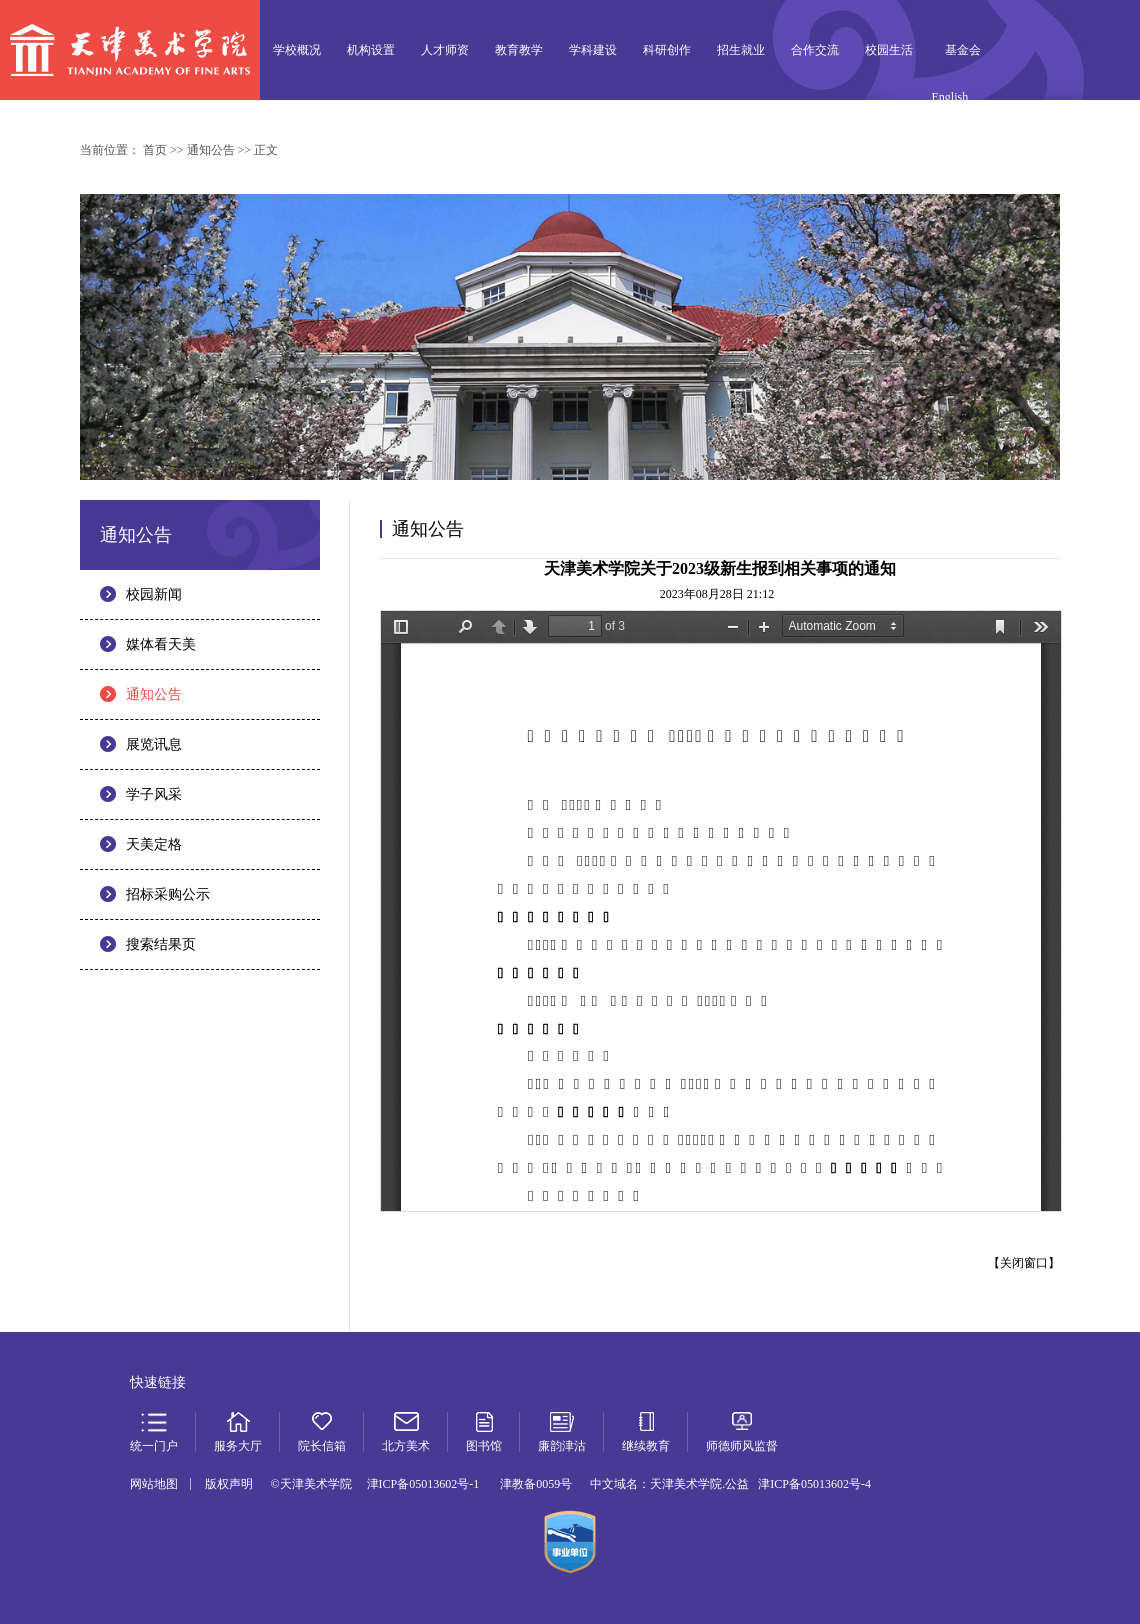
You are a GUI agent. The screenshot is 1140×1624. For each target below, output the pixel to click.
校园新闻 (154, 594)
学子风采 (154, 794)
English (950, 97)
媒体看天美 (161, 644)
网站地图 (154, 1484)
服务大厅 (1021, 129)
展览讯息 (154, 744)
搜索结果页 (161, 944)
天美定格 (154, 844)
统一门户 (963, 129)
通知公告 (154, 694)
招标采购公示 (168, 894)
